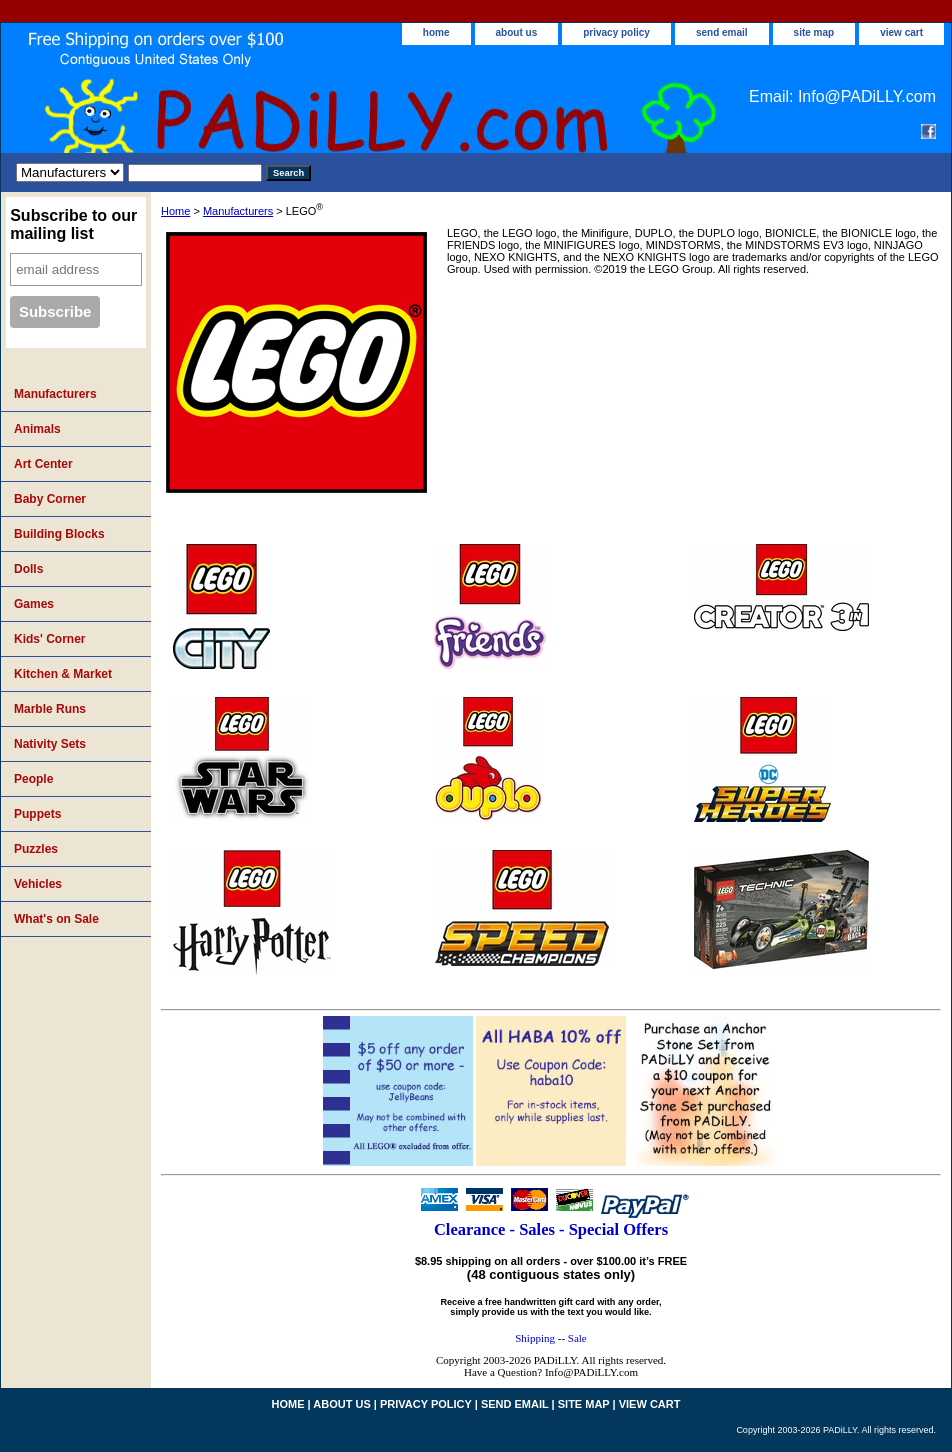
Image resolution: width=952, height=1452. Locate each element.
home (436, 32)
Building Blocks (59, 534)
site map (814, 32)
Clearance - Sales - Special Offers (551, 1229)
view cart (901, 32)
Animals (37, 429)
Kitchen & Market (63, 674)
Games (34, 604)
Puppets (37, 814)
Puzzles (36, 849)
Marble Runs (50, 709)
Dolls (28, 569)
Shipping (535, 1338)
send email (722, 32)
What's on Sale (56, 919)
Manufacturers (238, 211)
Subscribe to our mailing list (73, 224)
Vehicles (38, 884)
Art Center (43, 464)
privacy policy (616, 32)
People (33, 779)
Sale (577, 1338)
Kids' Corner (50, 639)
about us (517, 32)
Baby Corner (50, 499)
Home (175, 211)
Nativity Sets (50, 744)
